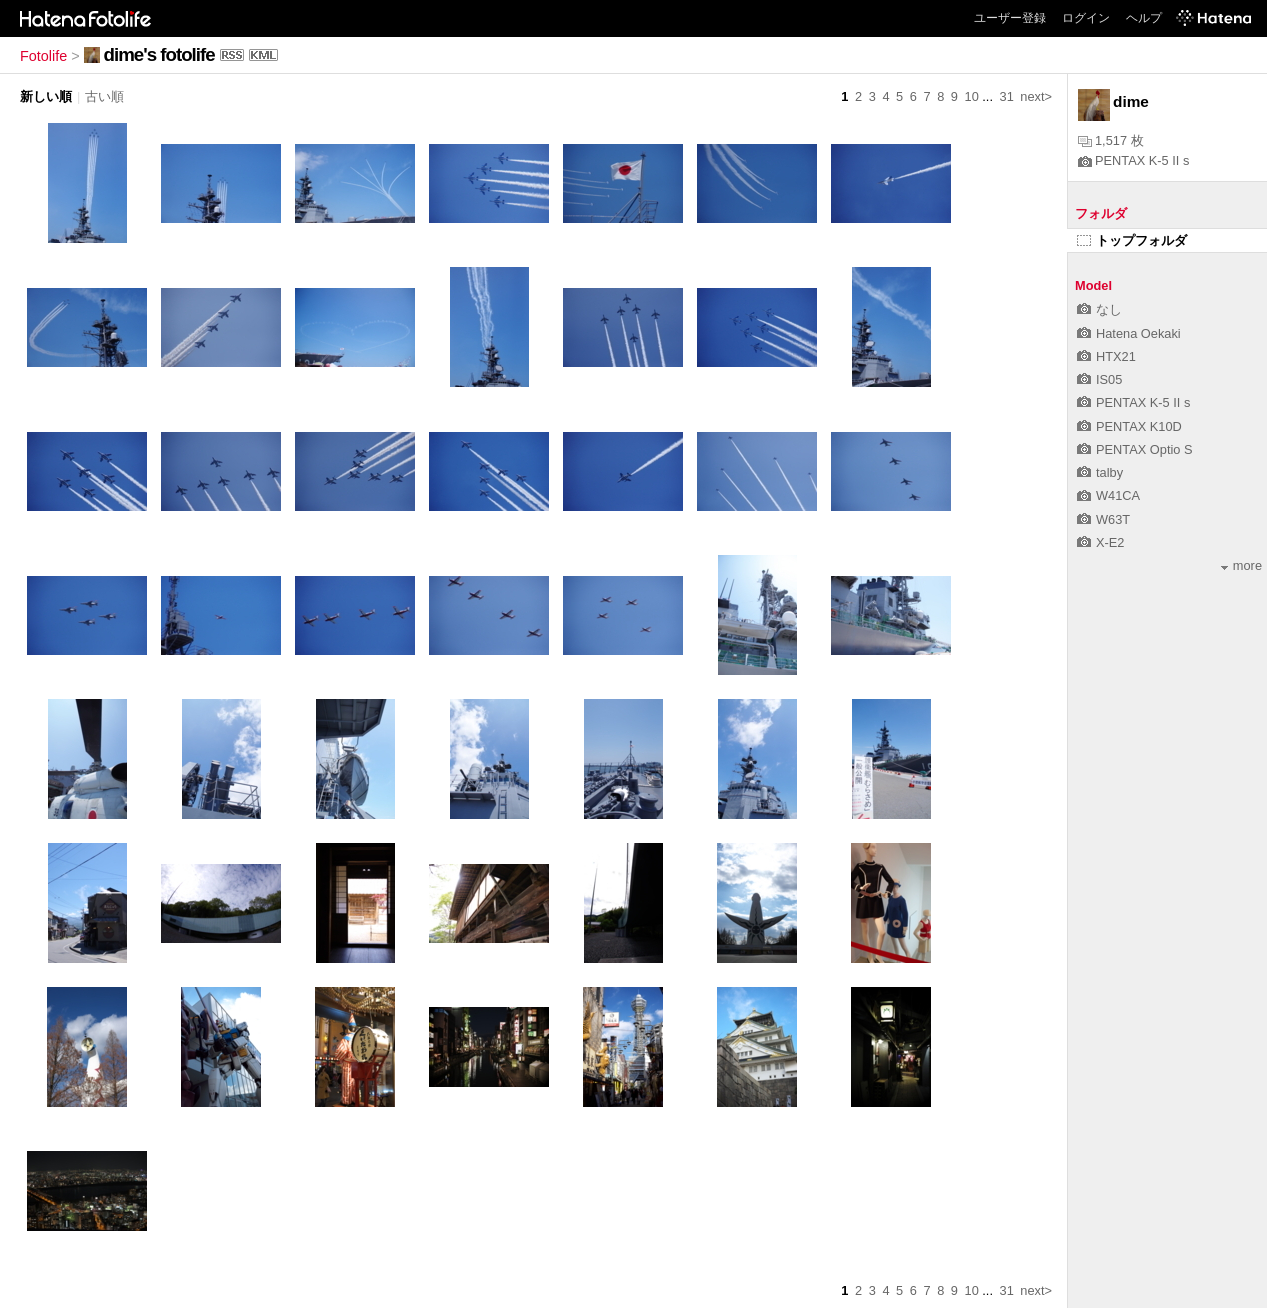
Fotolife (43, 56)
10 (972, 96)
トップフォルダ (1132, 240)
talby (1100, 472)
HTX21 (1106, 356)
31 (1007, 96)
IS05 (1099, 379)
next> (1036, 96)
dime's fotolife (159, 54)
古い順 (104, 96)
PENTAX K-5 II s (1133, 160)
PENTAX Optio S (1134, 449)
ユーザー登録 (1010, 18)
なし (1099, 309)
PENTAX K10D (1129, 426)
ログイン (1086, 18)
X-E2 (1100, 542)
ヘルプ (1144, 18)
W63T (1103, 519)
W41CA (1108, 495)
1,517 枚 (1111, 140)
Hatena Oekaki (1129, 333)
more (1241, 565)
